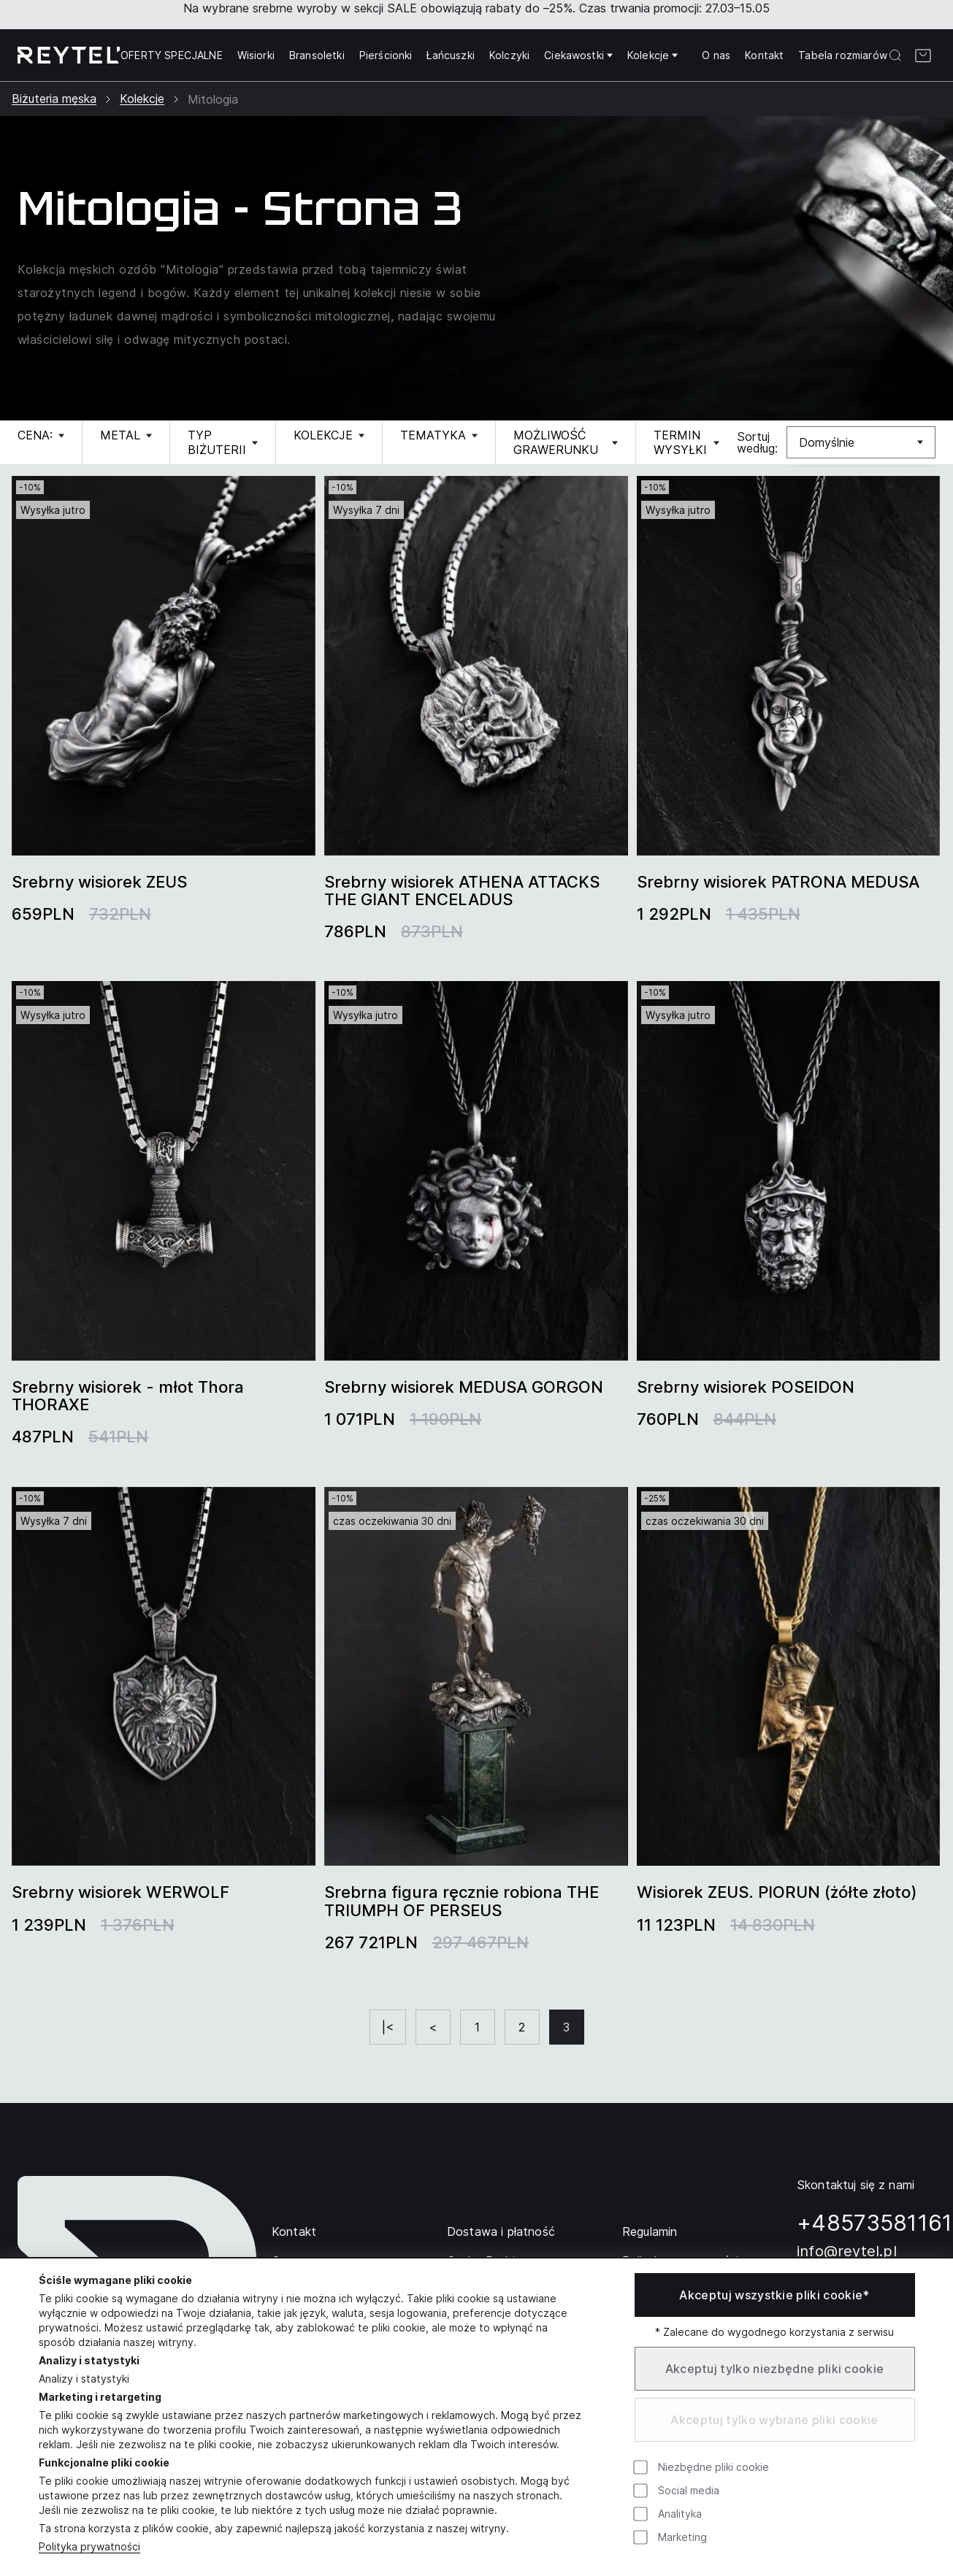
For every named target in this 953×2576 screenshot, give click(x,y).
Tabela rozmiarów (842, 55)
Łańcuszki (450, 55)
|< (388, 2027)
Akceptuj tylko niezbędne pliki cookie (774, 2368)
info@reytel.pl (847, 2251)
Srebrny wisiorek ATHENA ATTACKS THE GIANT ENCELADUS (462, 890)
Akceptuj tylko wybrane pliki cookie (774, 2419)
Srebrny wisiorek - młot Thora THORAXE (128, 1395)
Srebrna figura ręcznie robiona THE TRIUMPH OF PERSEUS (461, 1900)
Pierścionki (386, 55)
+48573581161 (875, 2223)
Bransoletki (317, 55)
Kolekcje (652, 55)
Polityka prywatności (89, 2546)
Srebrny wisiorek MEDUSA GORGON (463, 1387)
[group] (163, 666)
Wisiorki (256, 55)
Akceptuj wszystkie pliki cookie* (774, 2295)
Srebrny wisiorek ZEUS (99, 882)
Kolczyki (509, 55)
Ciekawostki (578, 55)
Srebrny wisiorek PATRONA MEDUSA (778, 882)
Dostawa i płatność (501, 2231)
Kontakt (764, 55)
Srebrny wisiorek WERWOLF (120, 1892)
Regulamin (649, 2231)
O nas (716, 55)
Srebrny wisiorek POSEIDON (745, 1387)
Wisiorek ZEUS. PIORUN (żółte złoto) (777, 1892)
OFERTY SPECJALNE (171, 55)
